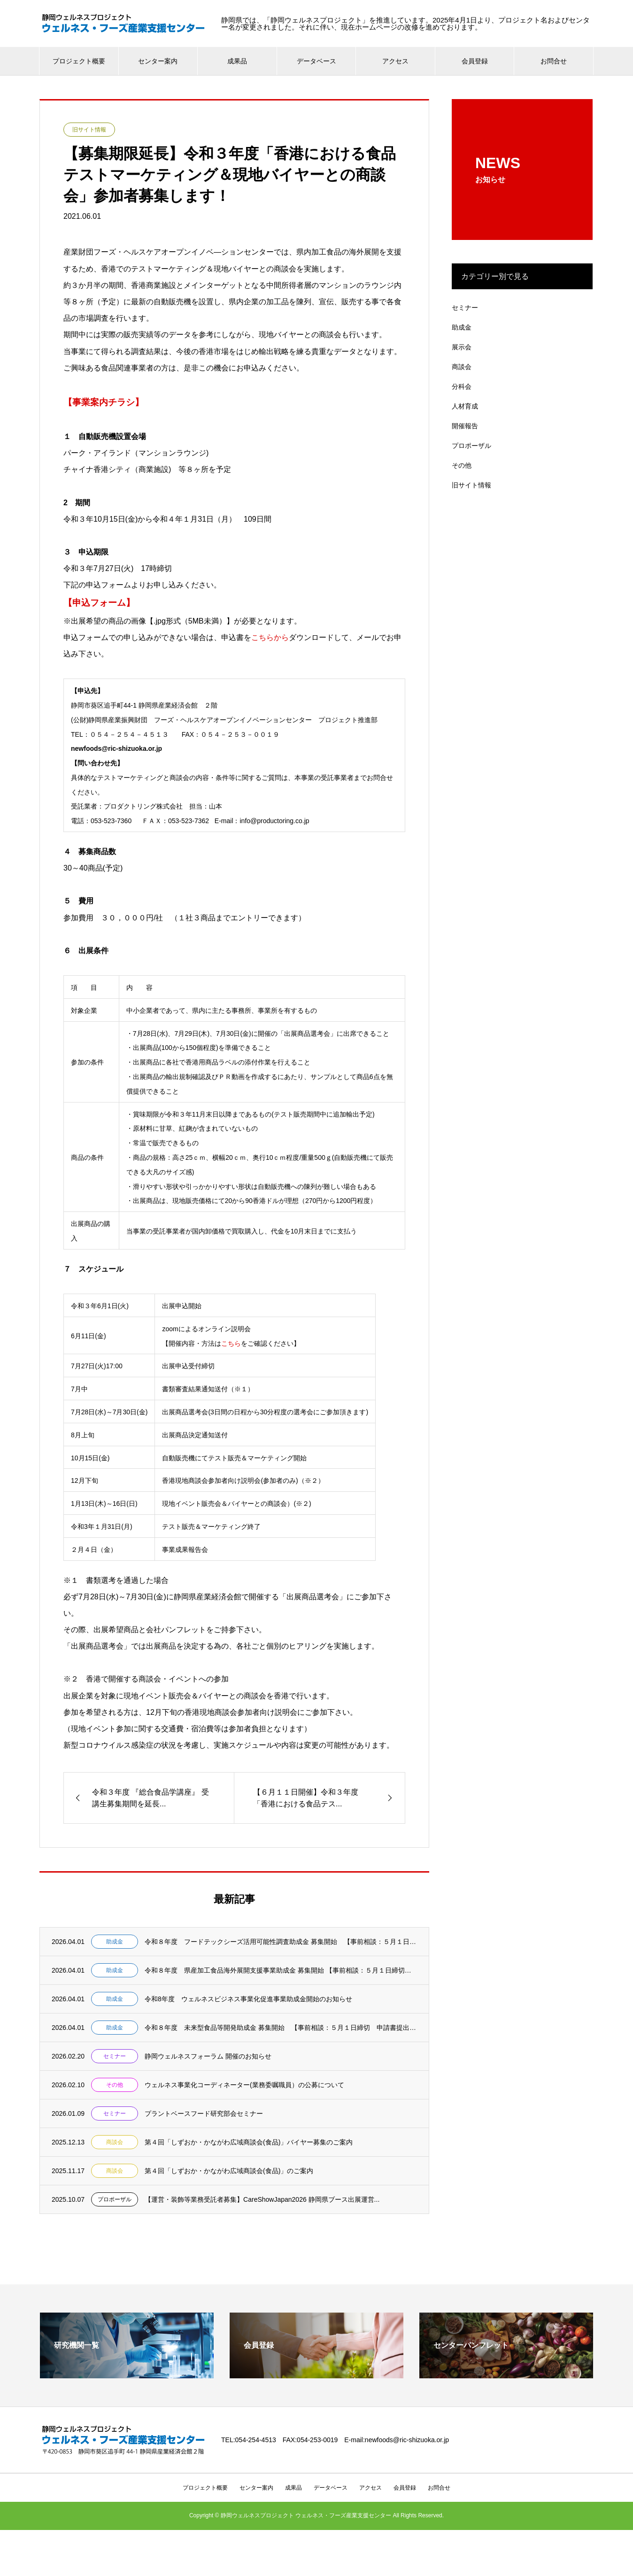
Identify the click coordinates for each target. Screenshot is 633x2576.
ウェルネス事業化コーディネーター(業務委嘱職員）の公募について (244, 2085)
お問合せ (553, 61)
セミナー (114, 2056)
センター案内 (158, 61)
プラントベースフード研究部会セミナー (204, 2113)
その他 (114, 2085)
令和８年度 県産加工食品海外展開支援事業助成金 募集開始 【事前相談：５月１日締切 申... (281, 1970)
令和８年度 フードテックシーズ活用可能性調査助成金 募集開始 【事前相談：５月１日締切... (281, 1941)
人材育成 (465, 406)
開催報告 (465, 426)
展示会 (461, 347)
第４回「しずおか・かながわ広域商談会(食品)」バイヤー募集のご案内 (249, 2142)
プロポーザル (114, 2199)
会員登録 (475, 61)
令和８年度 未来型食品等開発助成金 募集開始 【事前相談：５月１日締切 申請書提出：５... (281, 2027)
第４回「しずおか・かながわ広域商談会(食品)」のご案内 (229, 2171)
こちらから (270, 637)
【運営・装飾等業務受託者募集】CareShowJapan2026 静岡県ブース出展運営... (262, 2199)
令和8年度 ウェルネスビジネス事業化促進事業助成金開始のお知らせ (248, 1999)
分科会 (461, 386)
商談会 (114, 2142)
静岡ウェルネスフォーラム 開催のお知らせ (208, 2056)
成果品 (237, 61)
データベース (316, 61)
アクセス (395, 61)
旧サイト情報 (89, 129)
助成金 (114, 1941)
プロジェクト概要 (79, 61)
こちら (231, 1343)
